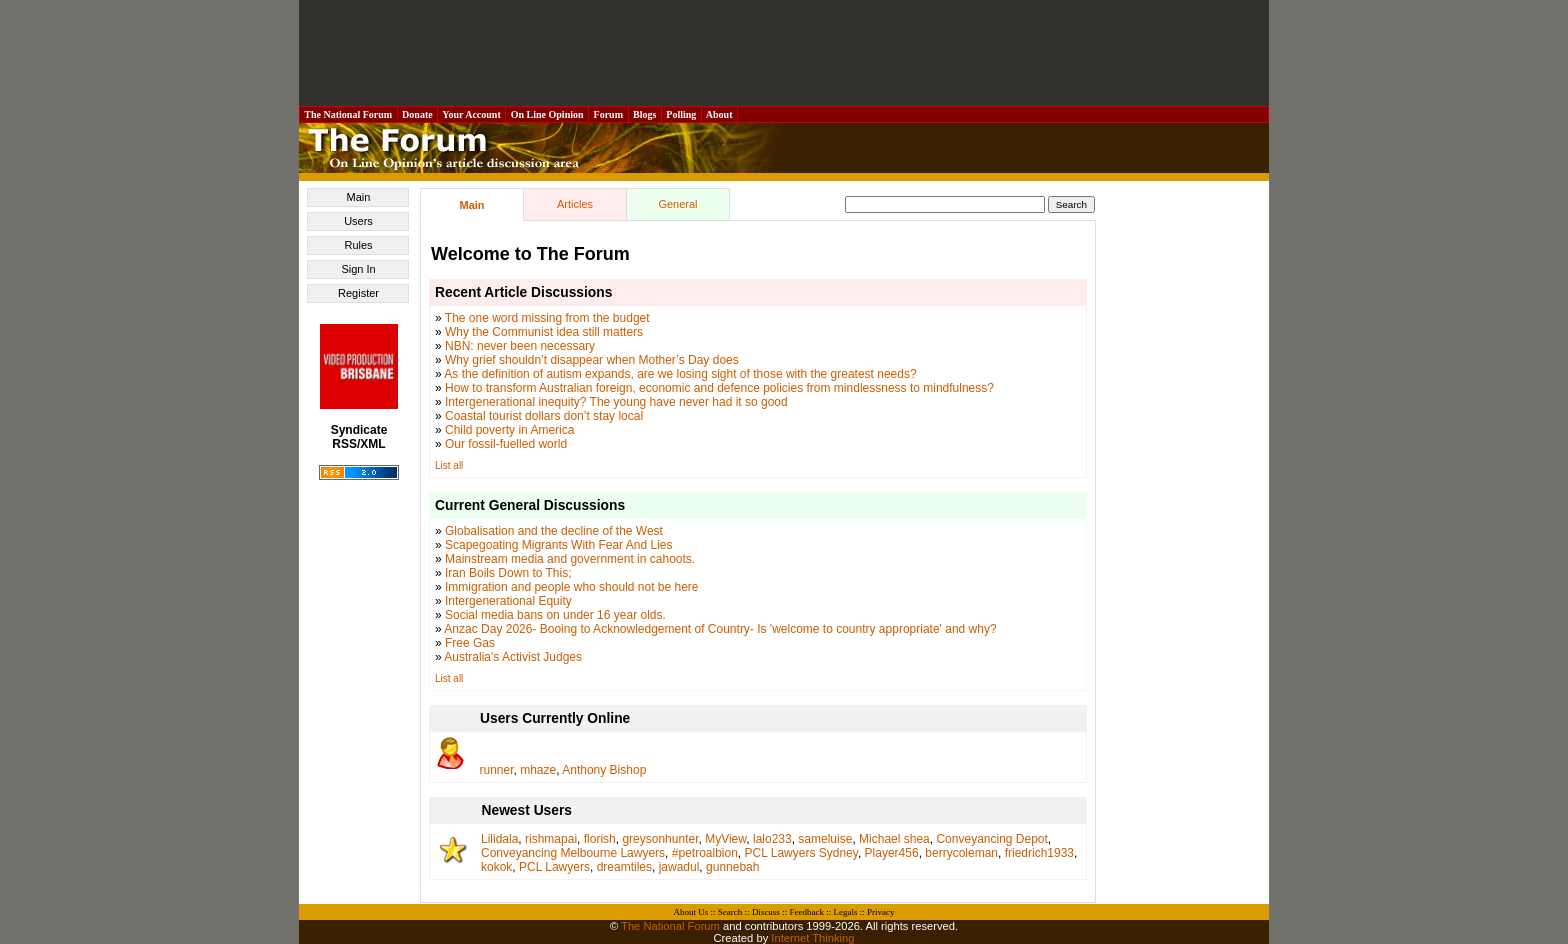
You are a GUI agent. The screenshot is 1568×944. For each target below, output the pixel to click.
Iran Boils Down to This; (508, 573)
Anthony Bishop (604, 770)
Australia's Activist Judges (513, 657)
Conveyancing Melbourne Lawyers (573, 853)
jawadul (679, 867)
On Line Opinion (547, 114)
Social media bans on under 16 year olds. (555, 615)
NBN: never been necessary (520, 346)
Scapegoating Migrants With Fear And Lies (558, 545)
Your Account (471, 114)
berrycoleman (961, 853)
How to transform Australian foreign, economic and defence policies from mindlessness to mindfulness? (719, 388)
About (719, 114)
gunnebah (732, 867)
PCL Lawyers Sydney (801, 853)
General (677, 204)
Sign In (358, 269)
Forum (608, 114)
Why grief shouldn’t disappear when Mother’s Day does (592, 360)
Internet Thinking (812, 938)
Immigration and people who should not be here (572, 587)
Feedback (806, 912)
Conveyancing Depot (991, 839)
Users (358, 221)
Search (730, 912)
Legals (845, 912)
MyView (725, 839)
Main (359, 197)
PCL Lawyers (554, 867)
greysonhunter (660, 839)
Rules (358, 245)
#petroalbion (705, 853)
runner (497, 770)
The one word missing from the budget (547, 318)
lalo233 (772, 839)
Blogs (645, 114)
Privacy (881, 912)
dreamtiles (624, 867)
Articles (575, 204)
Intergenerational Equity (508, 601)
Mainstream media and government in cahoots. (570, 559)
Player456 (892, 853)
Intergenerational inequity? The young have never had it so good (616, 402)
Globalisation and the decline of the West (554, 531)
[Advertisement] (784, 53)
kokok (496, 867)
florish (600, 839)
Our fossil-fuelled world (506, 444)
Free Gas (470, 643)
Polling (681, 114)
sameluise (825, 839)
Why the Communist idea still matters (544, 332)
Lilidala (499, 839)
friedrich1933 (1039, 853)
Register (358, 293)
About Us (691, 912)
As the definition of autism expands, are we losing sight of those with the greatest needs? (680, 374)
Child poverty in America (509, 430)
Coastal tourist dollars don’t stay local (544, 416)
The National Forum (348, 114)
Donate (418, 114)
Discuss (766, 912)
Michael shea (894, 839)
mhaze (538, 770)
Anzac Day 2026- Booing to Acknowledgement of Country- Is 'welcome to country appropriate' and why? (720, 629)
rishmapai (551, 839)
